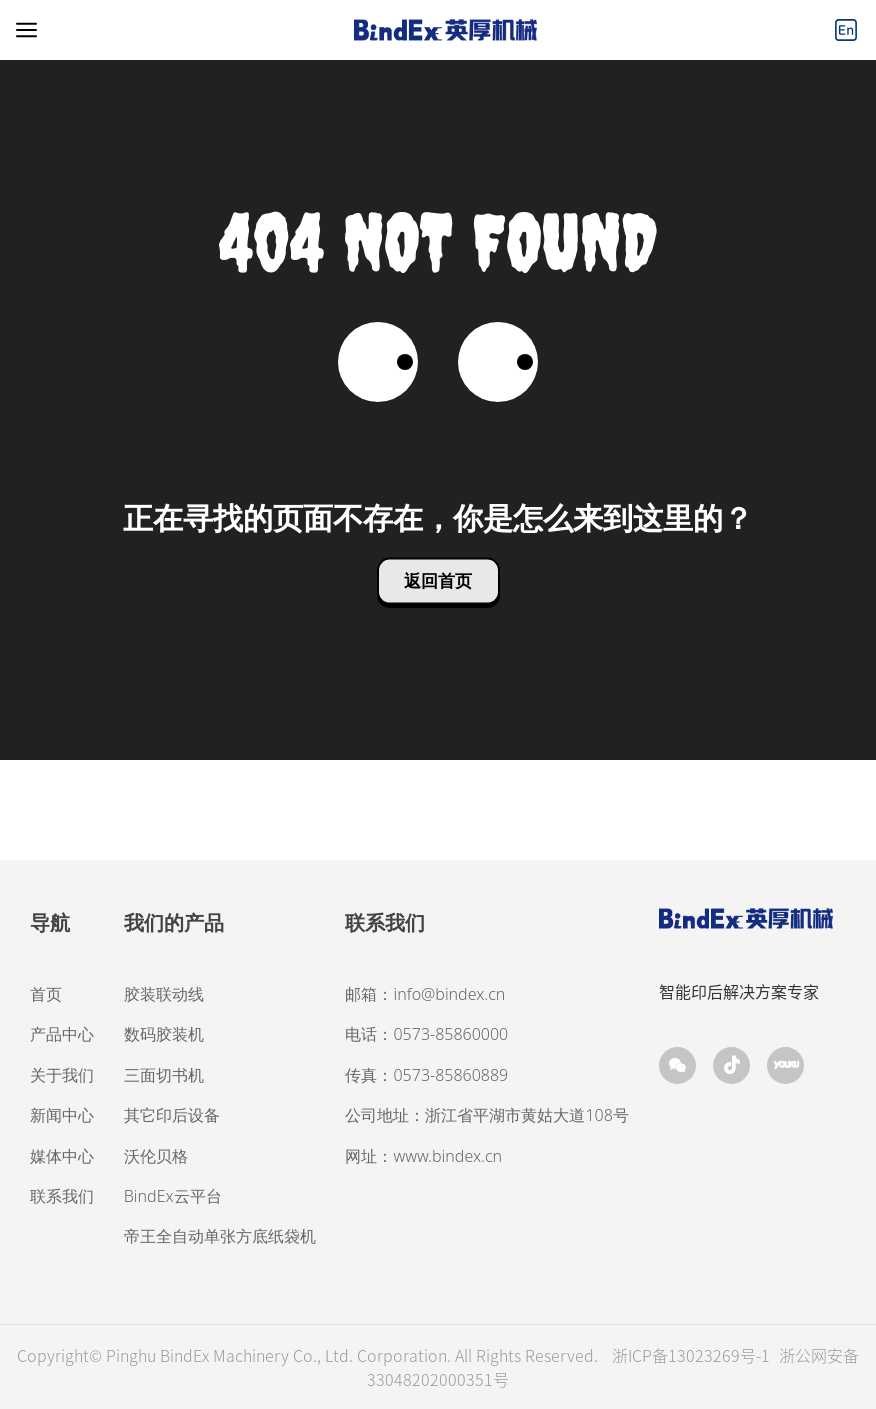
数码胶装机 (164, 1034)
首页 (46, 994)
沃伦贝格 (156, 1156)
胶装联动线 (164, 994)
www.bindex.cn (447, 1156)
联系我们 (62, 1196)
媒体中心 (62, 1156)
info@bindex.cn (449, 994)
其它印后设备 (172, 1115)
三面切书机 (164, 1075)
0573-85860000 (450, 1034)
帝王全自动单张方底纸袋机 (220, 1236)
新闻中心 (62, 1115)
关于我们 (62, 1075)
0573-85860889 (450, 1075)
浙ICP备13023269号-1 (693, 1355)
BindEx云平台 (173, 1196)
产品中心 (62, 1034)
